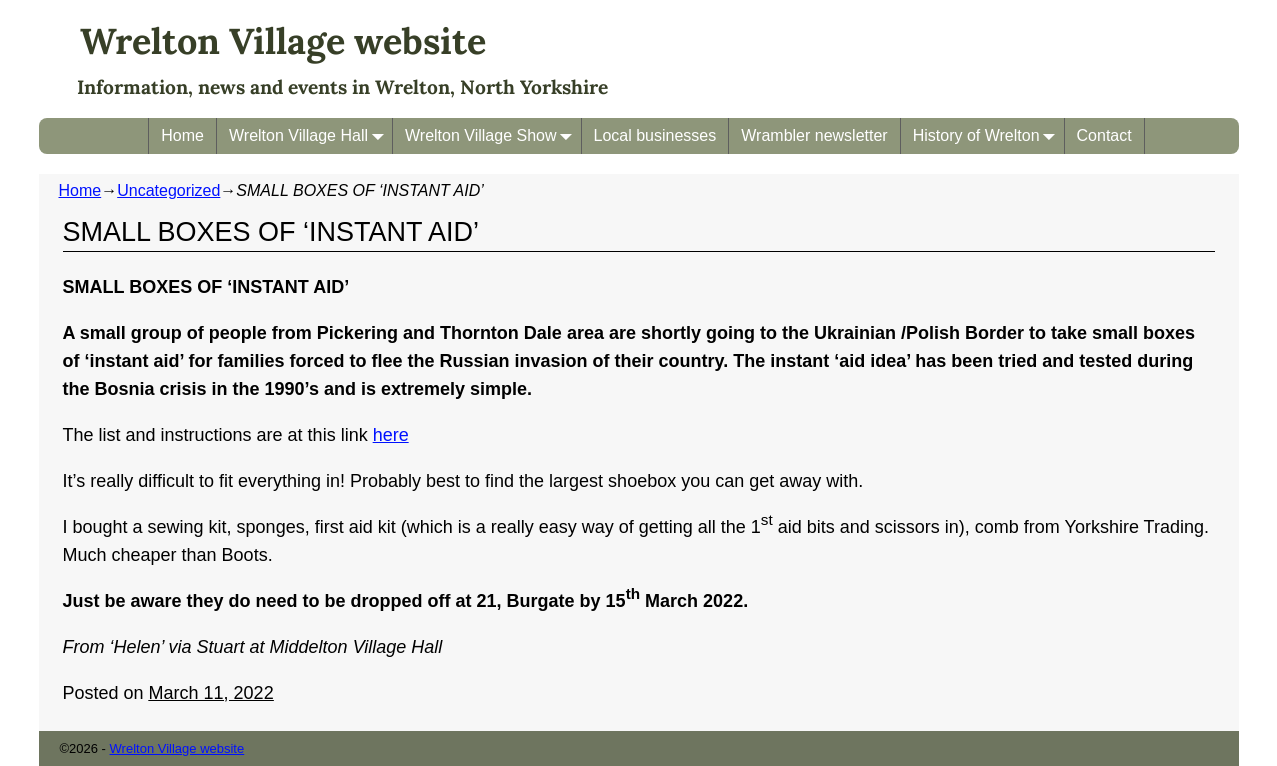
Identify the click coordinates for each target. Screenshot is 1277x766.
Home (182, 135)
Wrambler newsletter (814, 135)
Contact (1104, 135)
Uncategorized (168, 190)
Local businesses (655, 135)
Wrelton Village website (283, 41)
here (391, 435)
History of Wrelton (988, 135)
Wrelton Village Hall (310, 135)
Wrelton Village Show (493, 135)
